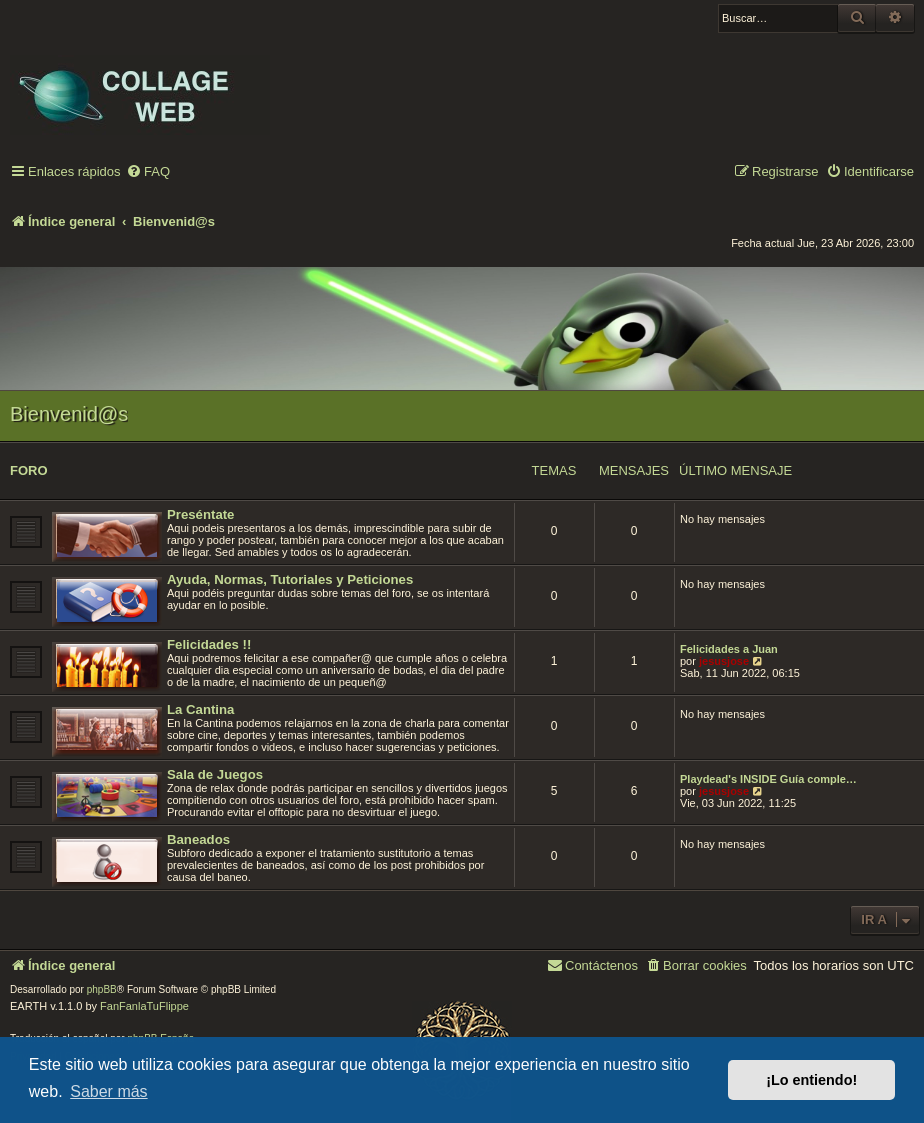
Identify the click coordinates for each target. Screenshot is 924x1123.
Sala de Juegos (215, 774)
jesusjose (724, 661)
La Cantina (200, 709)
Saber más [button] (108, 1091)
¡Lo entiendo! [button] (811, 1080)
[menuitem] (148, 172)
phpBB (102, 989)
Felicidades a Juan (729, 649)
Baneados (198, 839)
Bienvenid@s (69, 414)
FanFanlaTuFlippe (144, 1006)
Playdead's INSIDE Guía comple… (768, 779)
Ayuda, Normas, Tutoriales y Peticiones (290, 579)
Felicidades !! (209, 644)
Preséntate (200, 514)
